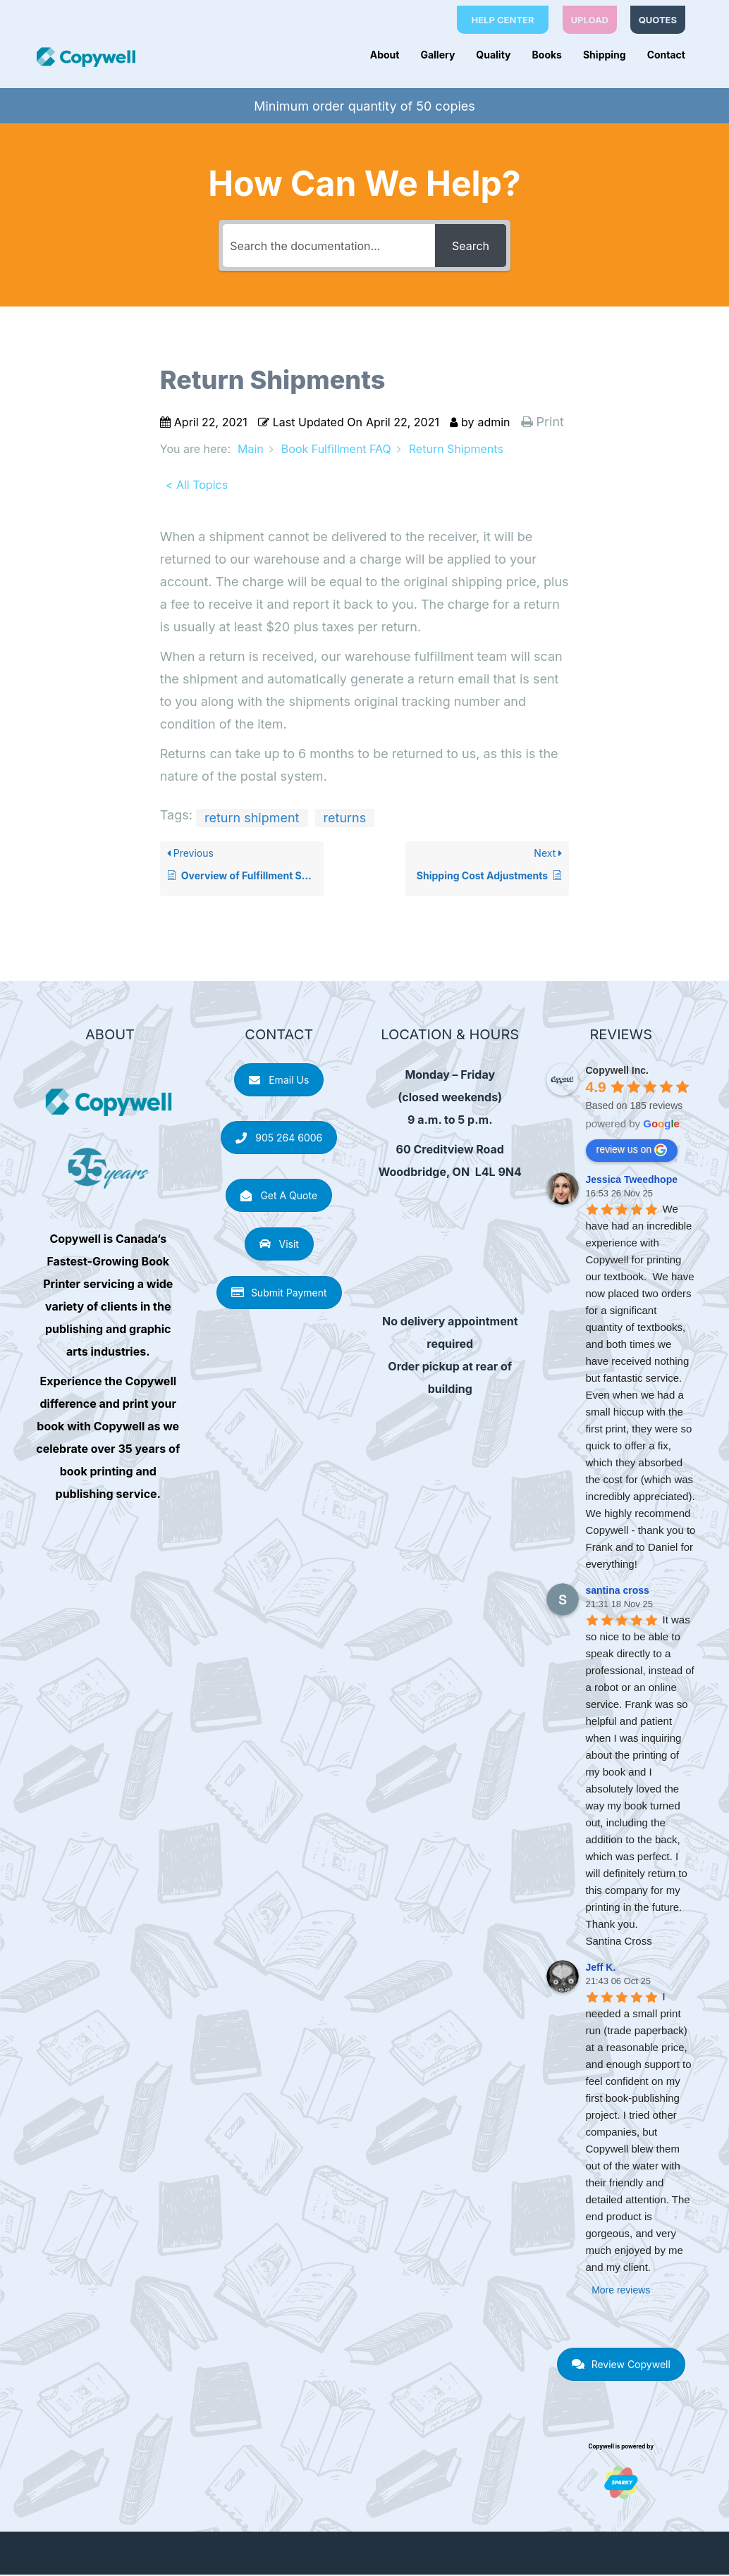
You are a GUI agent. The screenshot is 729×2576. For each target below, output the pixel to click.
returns (345, 819)
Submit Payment (279, 1294)
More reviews (621, 2291)
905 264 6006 (278, 1139)
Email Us (279, 1081)
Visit (279, 1245)
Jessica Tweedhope (632, 1181)
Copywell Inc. (617, 1071)
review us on (632, 1151)
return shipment (252, 819)
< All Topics (197, 486)
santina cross (617, 1591)
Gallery (437, 55)
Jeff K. (601, 1968)
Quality (493, 55)
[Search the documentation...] (328, 246)
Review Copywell (621, 2366)
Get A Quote (278, 1197)
